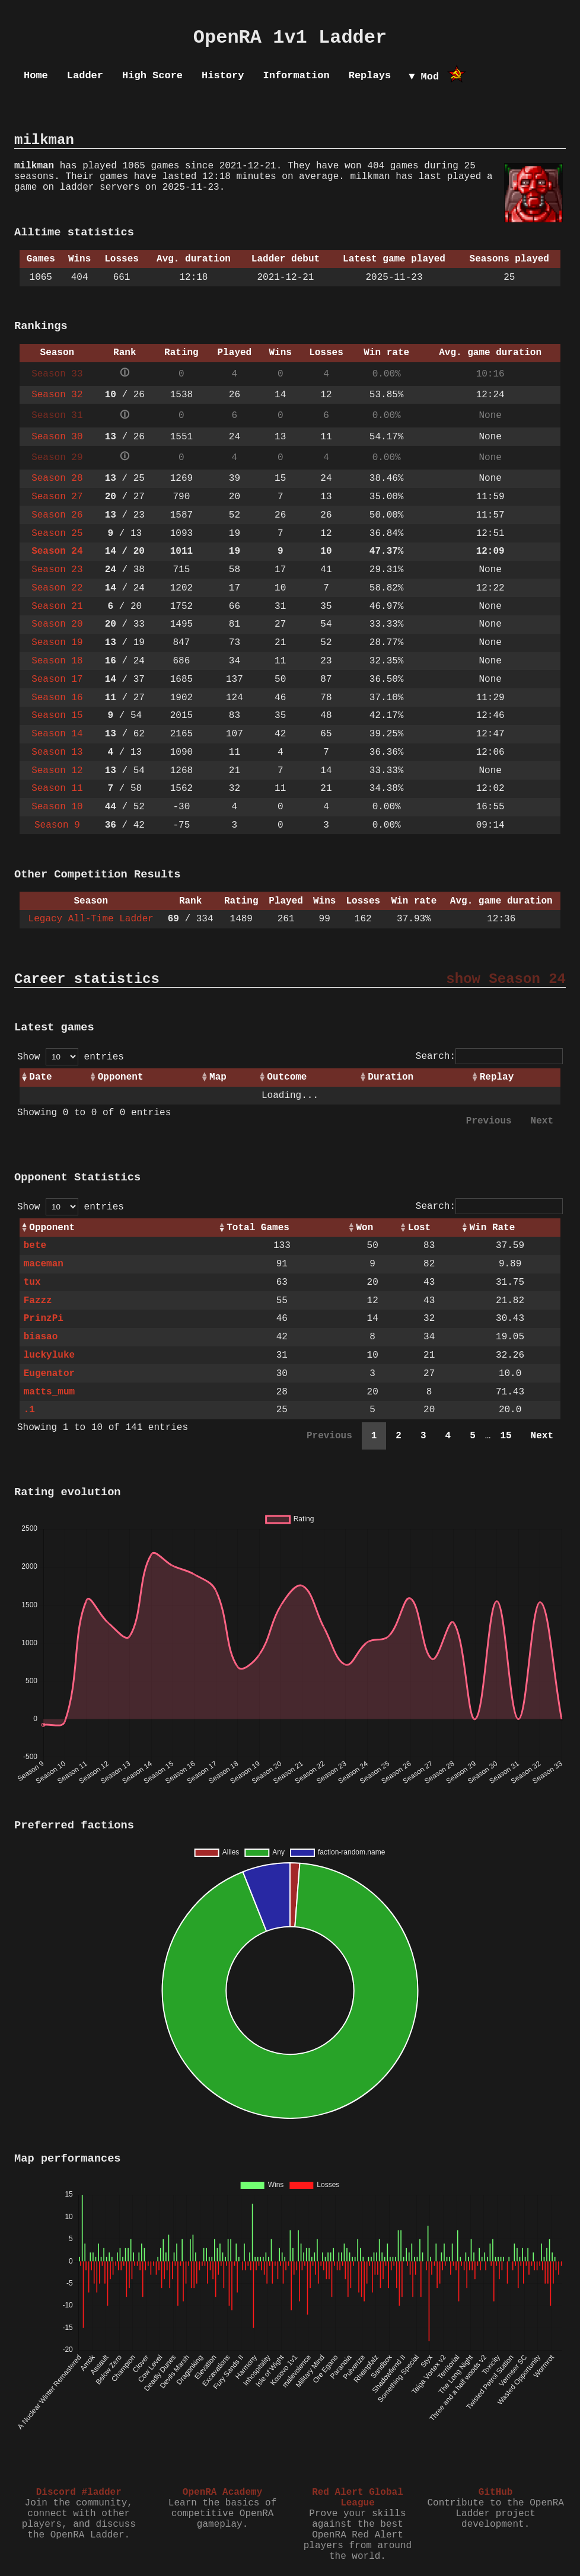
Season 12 (56, 770)
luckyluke (49, 1355)
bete (35, 1245)
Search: (489, 1056)
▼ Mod (424, 76)
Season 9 (57, 825)
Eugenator (49, 1373)
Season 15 (56, 715)
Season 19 (56, 642)
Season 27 (56, 496)
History (223, 75)
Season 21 (56, 606)
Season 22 (56, 588)
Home (36, 75)
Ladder (85, 75)
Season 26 (56, 515)
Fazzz (38, 1300)
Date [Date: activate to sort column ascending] (40, 1077)
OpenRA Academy (222, 2492)
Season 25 (56, 533)
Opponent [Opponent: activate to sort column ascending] (121, 1077)
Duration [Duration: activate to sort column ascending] (390, 1077)
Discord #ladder (79, 2492)
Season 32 (56, 395)
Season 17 (56, 679)
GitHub (496, 2492)
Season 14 (56, 734)
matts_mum (49, 1392)
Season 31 (56, 415)
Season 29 (56, 457)
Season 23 (56, 569)
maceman (43, 1264)
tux (32, 1282)
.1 (29, 1409)
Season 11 (56, 788)
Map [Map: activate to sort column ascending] (218, 1077)
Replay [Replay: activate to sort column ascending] (497, 1077)
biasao (41, 1337)
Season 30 (56, 437)
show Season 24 (506, 979)
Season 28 (56, 478)
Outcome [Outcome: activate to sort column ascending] (287, 1077)
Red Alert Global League (357, 2497)
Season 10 (56, 807)
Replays (370, 75)
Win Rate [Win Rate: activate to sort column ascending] (492, 1227)
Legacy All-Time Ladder (91, 919)
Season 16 (56, 697)
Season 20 (56, 624)
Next (542, 1121)
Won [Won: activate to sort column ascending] (365, 1227)
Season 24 (56, 551)
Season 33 (56, 374)
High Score (152, 75)
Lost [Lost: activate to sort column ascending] (419, 1227)
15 (505, 1436)
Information (296, 75)
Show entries (70, 1057)
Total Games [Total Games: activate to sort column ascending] (258, 1227)
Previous (489, 1121)
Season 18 (56, 661)
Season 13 (56, 752)
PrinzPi (43, 1318)
